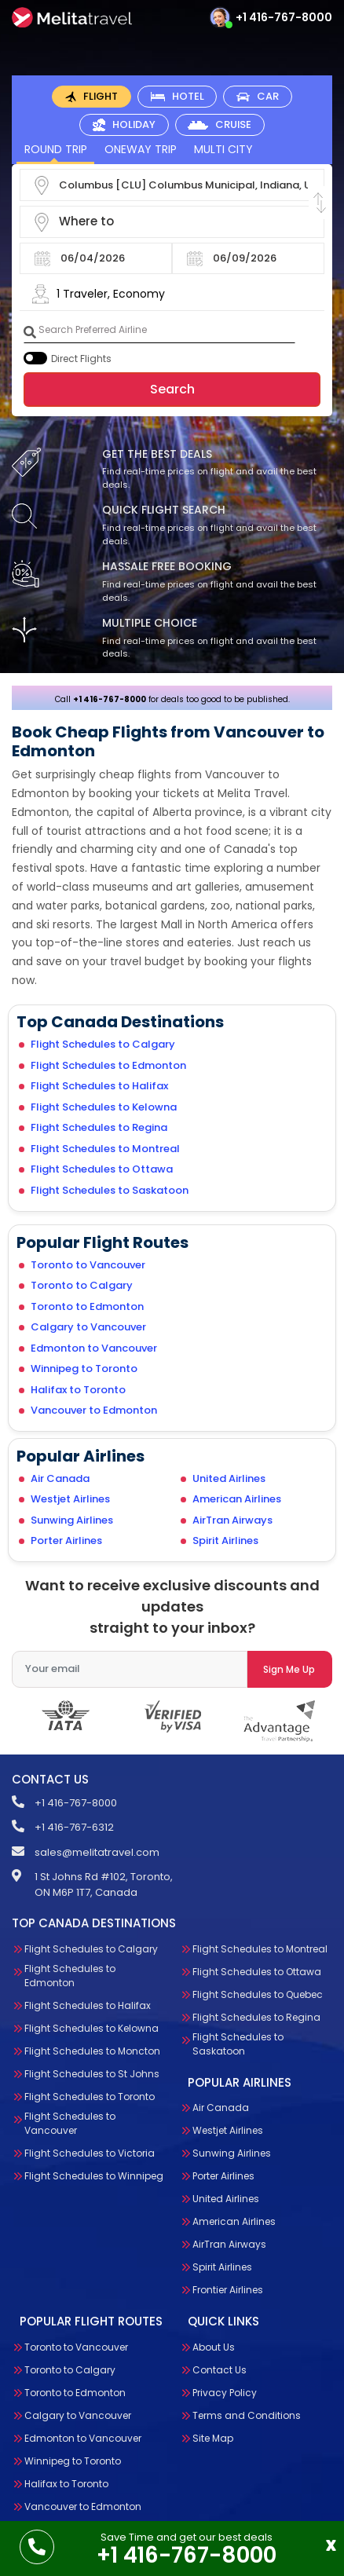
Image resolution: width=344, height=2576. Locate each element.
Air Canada (60, 1478)
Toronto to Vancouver (88, 1264)
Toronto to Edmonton (87, 1306)
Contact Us (219, 2370)
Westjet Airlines (70, 1498)
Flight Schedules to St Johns (91, 2073)
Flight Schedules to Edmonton (108, 1065)
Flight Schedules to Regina (99, 1127)
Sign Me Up (289, 1669)
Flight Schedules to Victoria (89, 2153)
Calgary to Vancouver (88, 1326)
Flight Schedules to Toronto (89, 2096)
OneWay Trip (140, 149)
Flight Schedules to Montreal (105, 1148)
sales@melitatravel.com (97, 1852)
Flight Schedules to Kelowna (104, 1107)
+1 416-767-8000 (284, 17)
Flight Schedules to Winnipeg (93, 2176)
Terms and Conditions (246, 2415)
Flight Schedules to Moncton (92, 2051)
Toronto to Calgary (82, 1285)
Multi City (223, 149)
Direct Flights (81, 358)
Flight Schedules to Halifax (99, 1085)
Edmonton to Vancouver (94, 1348)
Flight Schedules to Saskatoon (109, 1190)
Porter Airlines (66, 1540)
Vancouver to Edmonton (94, 1410)
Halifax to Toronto (78, 1389)
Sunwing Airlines (72, 1520)
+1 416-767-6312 (74, 1827)
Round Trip (55, 149)
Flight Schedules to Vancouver (69, 2123)
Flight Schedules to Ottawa (102, 1169)
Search (172, 389)
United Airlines (228, 1478)
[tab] (91, 97)
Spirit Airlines (225, 1540)
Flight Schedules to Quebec (257, 1994)
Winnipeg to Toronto (84, 1368)
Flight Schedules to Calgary (103, 1044)
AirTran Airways (232, 1520)
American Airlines (236, 1498)
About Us (213, 2347)
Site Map (212, 2438)
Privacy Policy (224, 2392)
